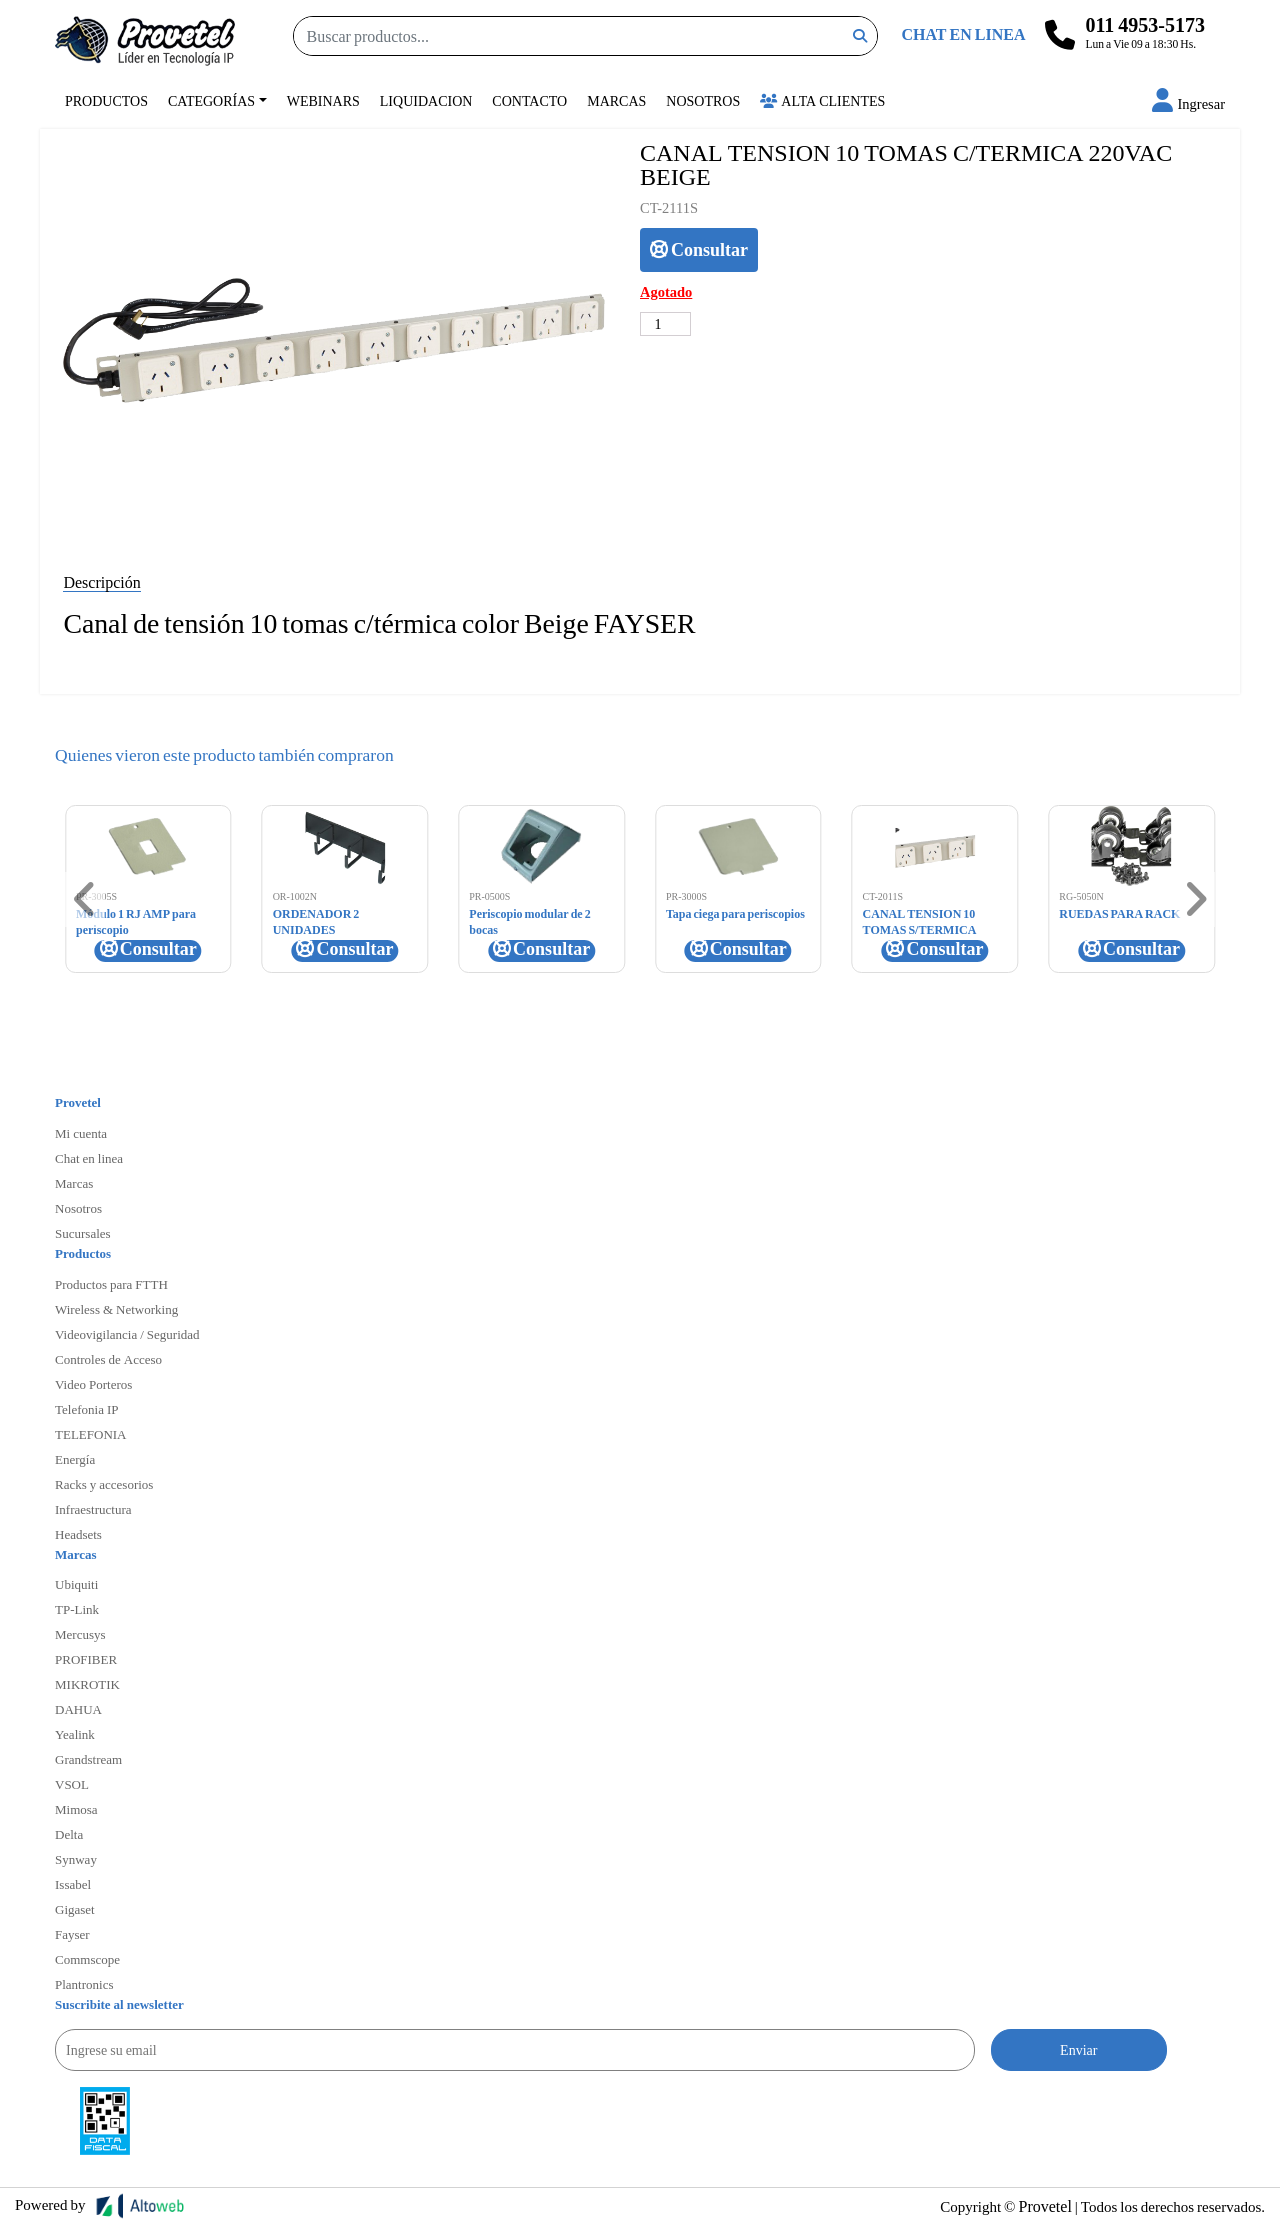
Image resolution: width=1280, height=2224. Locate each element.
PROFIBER (86, 1659)
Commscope (87, 1959)
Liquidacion (426, 100)
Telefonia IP (86, 1409)
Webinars (323, 100)
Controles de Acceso (108, 1359)
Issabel (73, 1884)
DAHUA (78, 1709)
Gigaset (75, 1909)
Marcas (616, 100)
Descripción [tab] (101, 581)
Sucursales (83, 1233)
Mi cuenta (81, 1133)
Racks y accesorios (104, 1484)
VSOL (72, 1784)
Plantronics (84, 1984)
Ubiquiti (76, 1584)
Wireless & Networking (116, 1309)
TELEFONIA (91, 1434)
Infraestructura (93, 1509)
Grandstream (88, 1759)
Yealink (75, 1734)
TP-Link (77, 1609)
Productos (106, 100)
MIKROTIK (87, 1684)
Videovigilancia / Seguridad (127, 1334)
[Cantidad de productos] (665, 324)
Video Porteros (93, 1384)
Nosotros (703, 100)
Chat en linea (89, 1158)
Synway (76, 1859)
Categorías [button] (211, 100)
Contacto (529, 100)
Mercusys (80, 1634)
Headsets (78, 1534)
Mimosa (76, 1809)
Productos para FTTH (111, 1284)
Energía (75, 1459)
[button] (1188, 103)
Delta (69, 1834)
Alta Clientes (822, 100)
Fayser (72, 1934)
